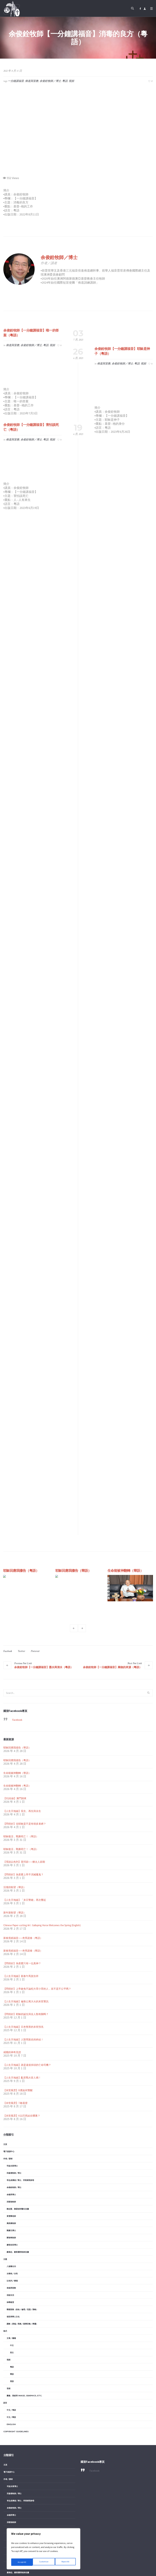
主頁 (5, 1934)
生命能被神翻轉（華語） (17, 1562)
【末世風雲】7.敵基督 (15, 1892)
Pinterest (35, 1440)
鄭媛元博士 (11, 2020)
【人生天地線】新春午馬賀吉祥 (20, 1765)
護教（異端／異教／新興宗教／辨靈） (22, 2113)
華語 (12, 2163)
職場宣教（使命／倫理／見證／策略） (22, 2099)
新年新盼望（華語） (14, 1702)
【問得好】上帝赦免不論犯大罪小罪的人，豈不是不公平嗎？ (37, 1778)
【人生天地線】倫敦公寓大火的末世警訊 (25, 1791)
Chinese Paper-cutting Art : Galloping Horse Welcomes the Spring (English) (42, 1714)
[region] (43, 2550)
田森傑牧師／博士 (14, 1962)
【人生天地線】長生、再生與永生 (22, 1600)
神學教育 (10, 2092)
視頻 (71, 81)
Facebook (7, 1440)
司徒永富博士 (12, 1955)
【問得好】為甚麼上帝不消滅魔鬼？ (23, 1664)
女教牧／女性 (12, 2063)
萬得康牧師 (11, 2013)
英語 (12, 2171)
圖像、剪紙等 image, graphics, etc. (24, 2185)
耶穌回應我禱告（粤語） (17, 1549)
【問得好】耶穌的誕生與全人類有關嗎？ (25, 1803)
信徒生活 (10, 2084)
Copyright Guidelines (16, 2221)
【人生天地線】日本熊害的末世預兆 (23, 1816)
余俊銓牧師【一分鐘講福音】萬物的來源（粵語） (112, 1456)
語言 (5, 2192)
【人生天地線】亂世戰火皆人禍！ (22, 1867)
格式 (5, 2120)
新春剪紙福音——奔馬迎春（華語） (22, 1740)
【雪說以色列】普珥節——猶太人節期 (24, 1651)
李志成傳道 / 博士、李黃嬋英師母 (20, 1970)
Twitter (21, 1440)
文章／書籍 (11, 2128)
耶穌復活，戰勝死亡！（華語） (20, 1626)
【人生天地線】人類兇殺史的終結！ (23, 1829)
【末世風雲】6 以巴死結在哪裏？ (21, 1905)
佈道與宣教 (31, 81)
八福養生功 (11, 2056)
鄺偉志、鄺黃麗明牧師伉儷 (18, 2041)
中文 (12, 2135)
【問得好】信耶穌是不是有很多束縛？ (24, 1613)
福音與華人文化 (13, 2106)
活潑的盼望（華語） (14, 1676)
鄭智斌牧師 (11, 2027)
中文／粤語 (11, 2199)
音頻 (8, 2178)
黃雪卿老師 (11, 2005)
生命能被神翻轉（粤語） (17, 1575)
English (11, 2214)
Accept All (65, 2562)
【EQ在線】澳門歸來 (14, 1587)
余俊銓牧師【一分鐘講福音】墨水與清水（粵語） (43, 1456)
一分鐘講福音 (16, 81)
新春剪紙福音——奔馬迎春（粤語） (22, 1727)
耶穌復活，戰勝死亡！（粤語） (20, 1638)
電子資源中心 (8, 1941)
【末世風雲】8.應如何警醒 (18, 1879)
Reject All (43, 2562)
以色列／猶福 (12, 2070)
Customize (22, 2562)
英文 (12, 2142)
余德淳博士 (11, 1984)
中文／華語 (11, 2207)
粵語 (65, 81)
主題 (5, 2049)
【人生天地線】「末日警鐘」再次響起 (24, 1689)
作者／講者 (8, 1948)
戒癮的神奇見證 (12, 1841)
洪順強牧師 (11, 1991)
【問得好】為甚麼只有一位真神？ (22, 1752)
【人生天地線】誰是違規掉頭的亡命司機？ (27, 1854)
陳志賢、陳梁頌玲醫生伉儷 (18, 1998)
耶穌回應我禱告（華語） (17, 1537)
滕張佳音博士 (12, 2034)
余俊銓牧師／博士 (50, 81)
